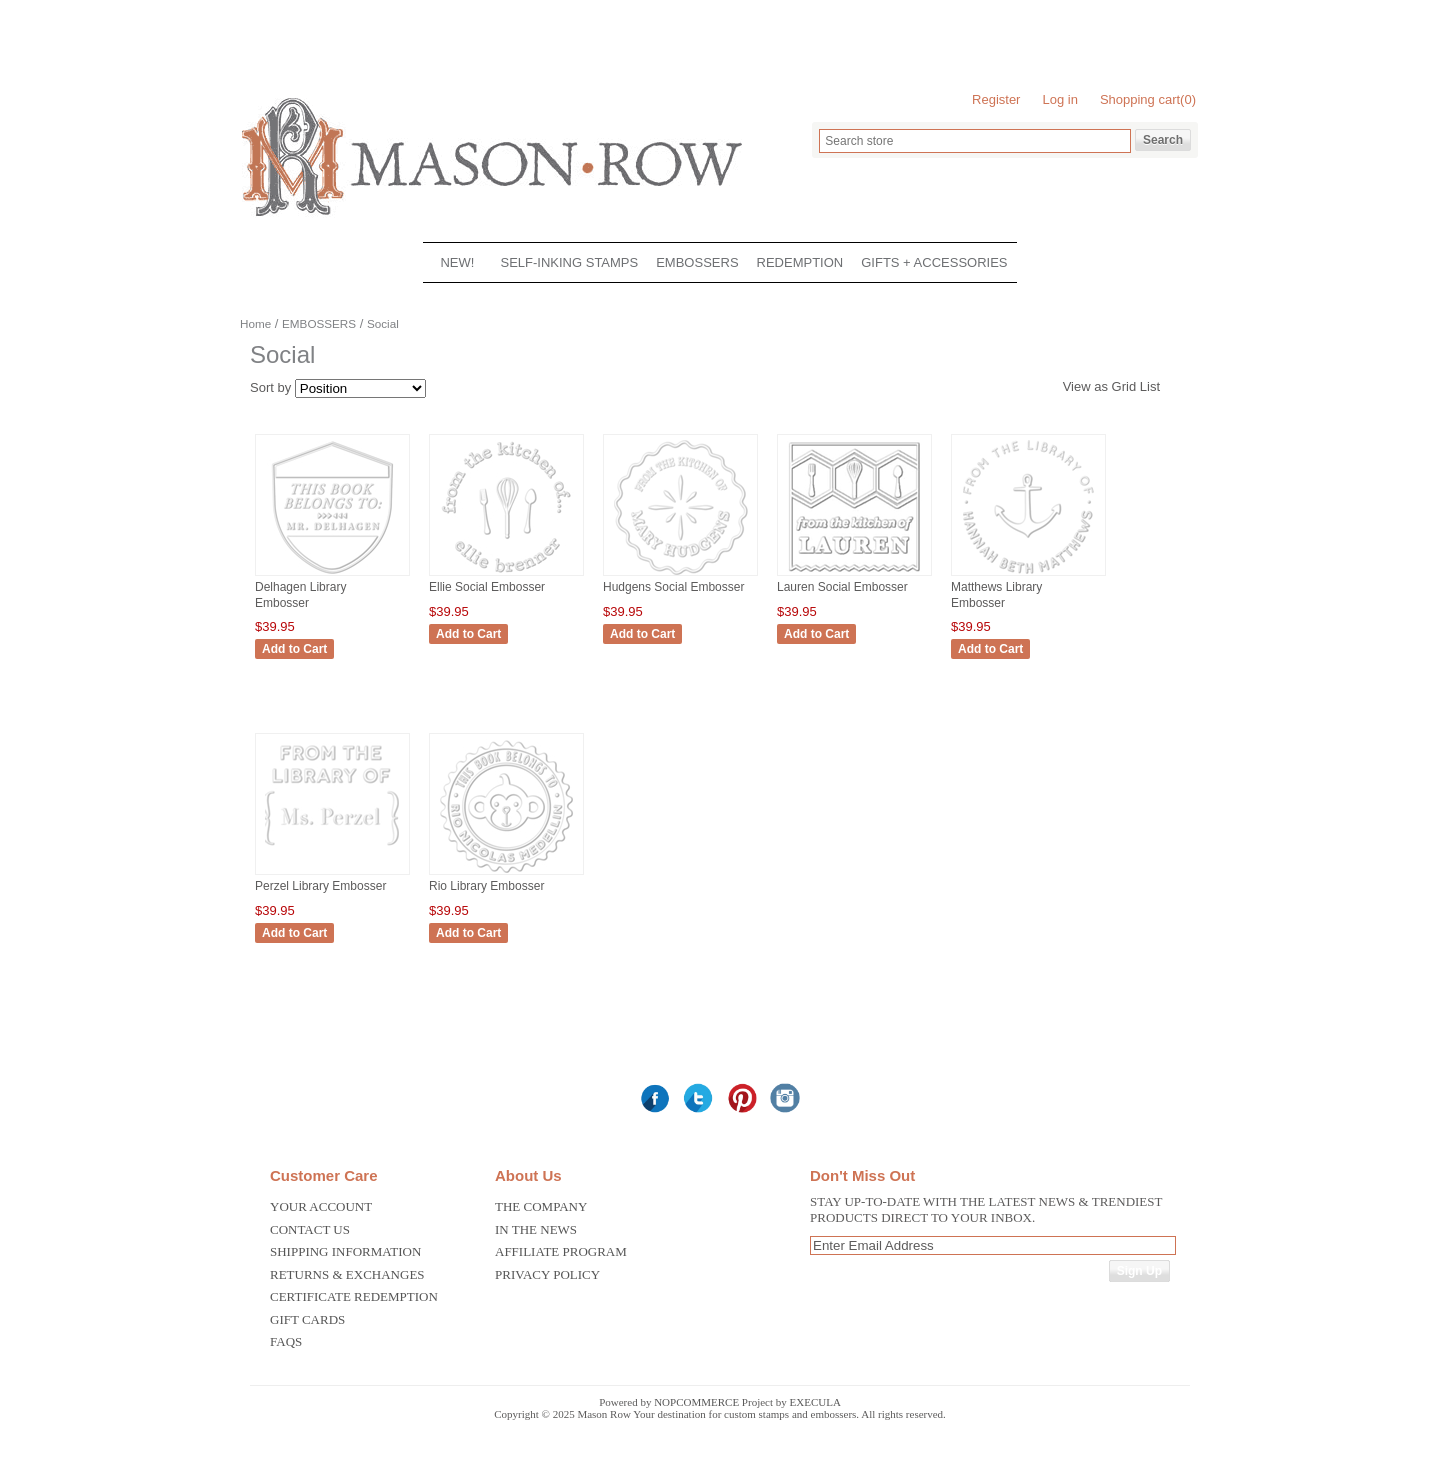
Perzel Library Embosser (320, 886)
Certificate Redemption (354, 1296)
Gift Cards (307, 1319)
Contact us (310, 1229)
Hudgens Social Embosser (673, 587)
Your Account (321, 1206)
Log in (1059, 99)
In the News (536, 1229)
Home (255, 323)
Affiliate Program (561, 1251)
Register (996, 99)
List (1150, 386)
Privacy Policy (547, 1274)
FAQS (286, 1341)
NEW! (457, 262)
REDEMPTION (800, 262)
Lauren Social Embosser (842, 587)
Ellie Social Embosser (487, 587)
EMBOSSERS (697, 262)
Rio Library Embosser (486, 886)
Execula (815, 1402)
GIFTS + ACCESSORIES (934, 262)
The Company (541, 1206)
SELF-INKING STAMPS (569, 262)
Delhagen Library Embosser (300, 595)
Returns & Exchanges (347, 1274)
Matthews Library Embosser (996, 595)
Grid (1124, 386)
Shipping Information (345, 1251)
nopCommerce (696, 1402)
